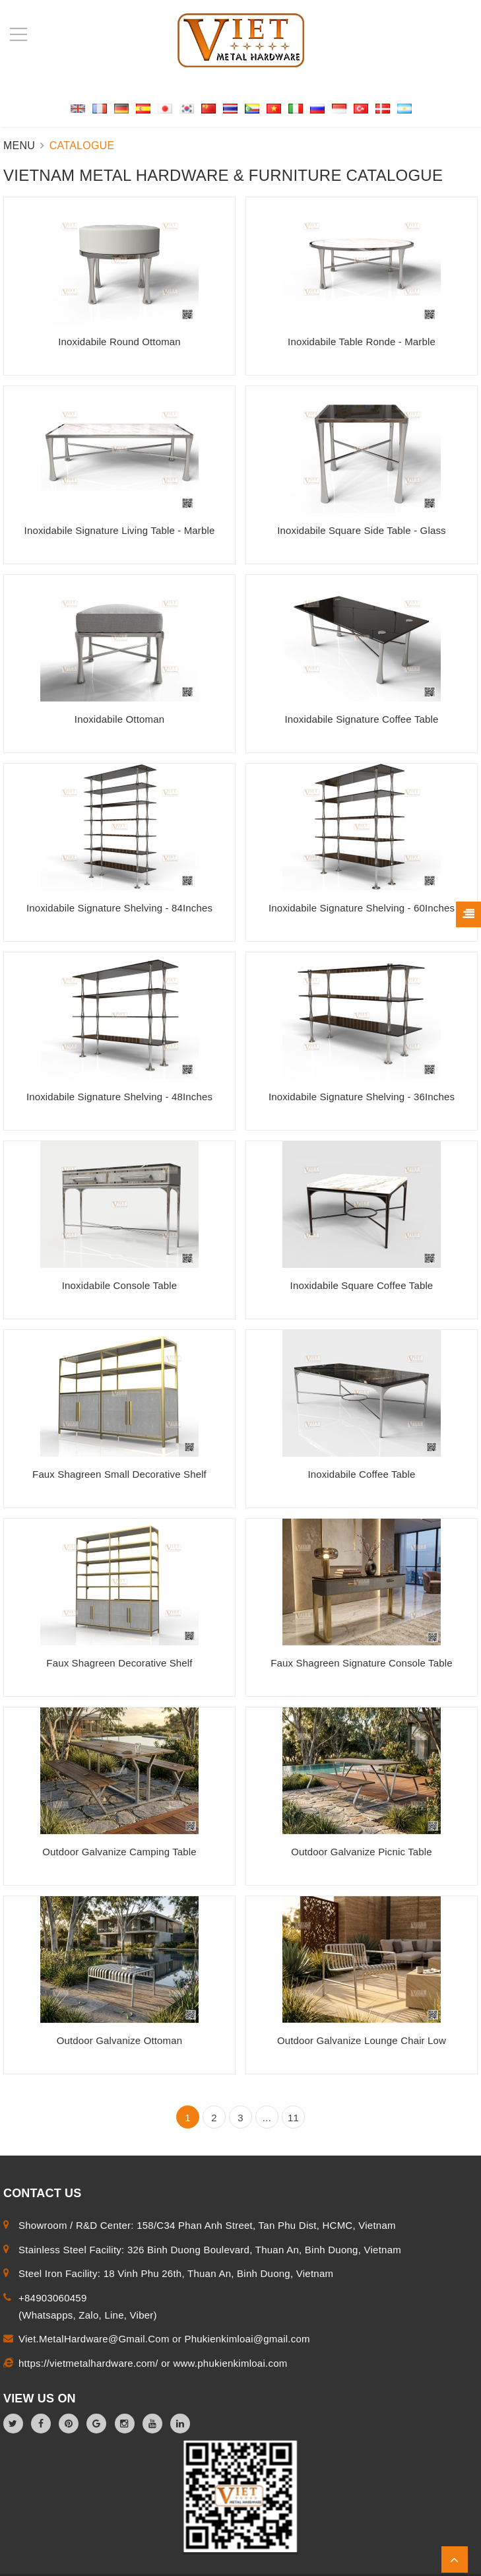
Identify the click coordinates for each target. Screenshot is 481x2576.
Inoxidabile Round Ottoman (119, 341)
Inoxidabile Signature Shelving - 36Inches (362, 1096)
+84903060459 (52, 2297)
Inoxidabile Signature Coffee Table (361, 719)
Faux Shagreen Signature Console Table (361, 1662)
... (267, 2117)
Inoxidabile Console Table (119, 1285)
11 (293, 2117)
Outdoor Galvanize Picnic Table (361, 1851)
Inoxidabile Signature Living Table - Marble (119, 530)
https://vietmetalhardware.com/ (89, 2363)
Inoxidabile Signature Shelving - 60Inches (362, 907)
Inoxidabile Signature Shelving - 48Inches (119, 1096)
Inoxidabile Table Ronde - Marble (361, 341)
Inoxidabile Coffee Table (361, 1474)
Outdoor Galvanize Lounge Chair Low (361, 2040)
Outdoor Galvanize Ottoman (120, 2040)
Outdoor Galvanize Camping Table (119, 1851)
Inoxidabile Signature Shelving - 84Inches (119, 907)
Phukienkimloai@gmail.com (246, 2338)
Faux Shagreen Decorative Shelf (119, 1662)
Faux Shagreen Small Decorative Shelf (119, 1474)
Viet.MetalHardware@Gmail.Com (95, 2338)
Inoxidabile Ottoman (119, 719)
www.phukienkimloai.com (230, 2363)
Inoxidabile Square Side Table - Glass (361, 530)
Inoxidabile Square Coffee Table (361, 1285)
